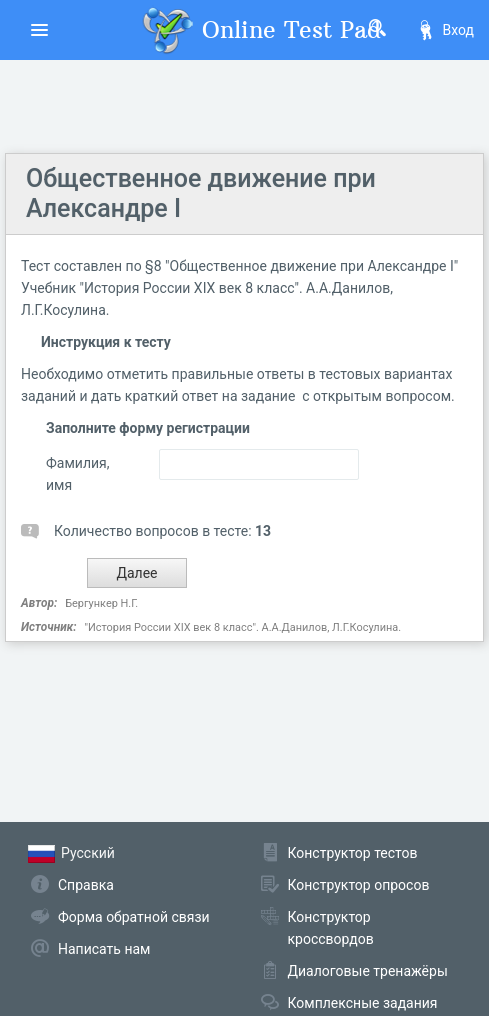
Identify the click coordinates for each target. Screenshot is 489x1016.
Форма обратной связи (134, 917)
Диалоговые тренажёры (368, 971)
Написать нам (104, 949)
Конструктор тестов (353, 853)
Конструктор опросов (359, 885)
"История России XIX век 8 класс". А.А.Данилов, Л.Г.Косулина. (242, 627)
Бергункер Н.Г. (101, 603)
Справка (86, 885)
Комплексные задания (363, 1003)
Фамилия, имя (78, 474)
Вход (445, 30)
